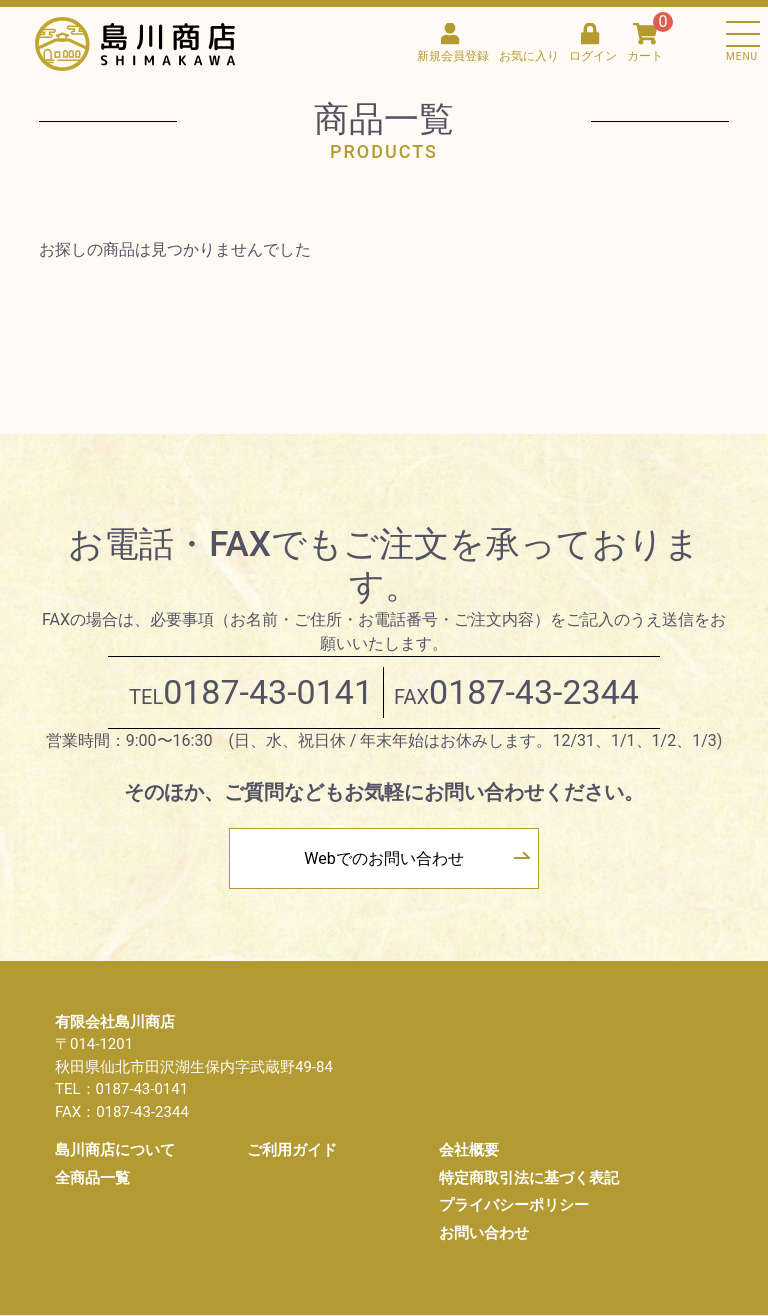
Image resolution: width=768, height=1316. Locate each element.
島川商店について (115, 1150)
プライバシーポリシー (514, 1205)
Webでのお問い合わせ (383, 858)
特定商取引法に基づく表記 (529, 1178)
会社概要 (469, 1150)
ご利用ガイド (292, 1150)
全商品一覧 (92, 1178)
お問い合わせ (484, 1233)
